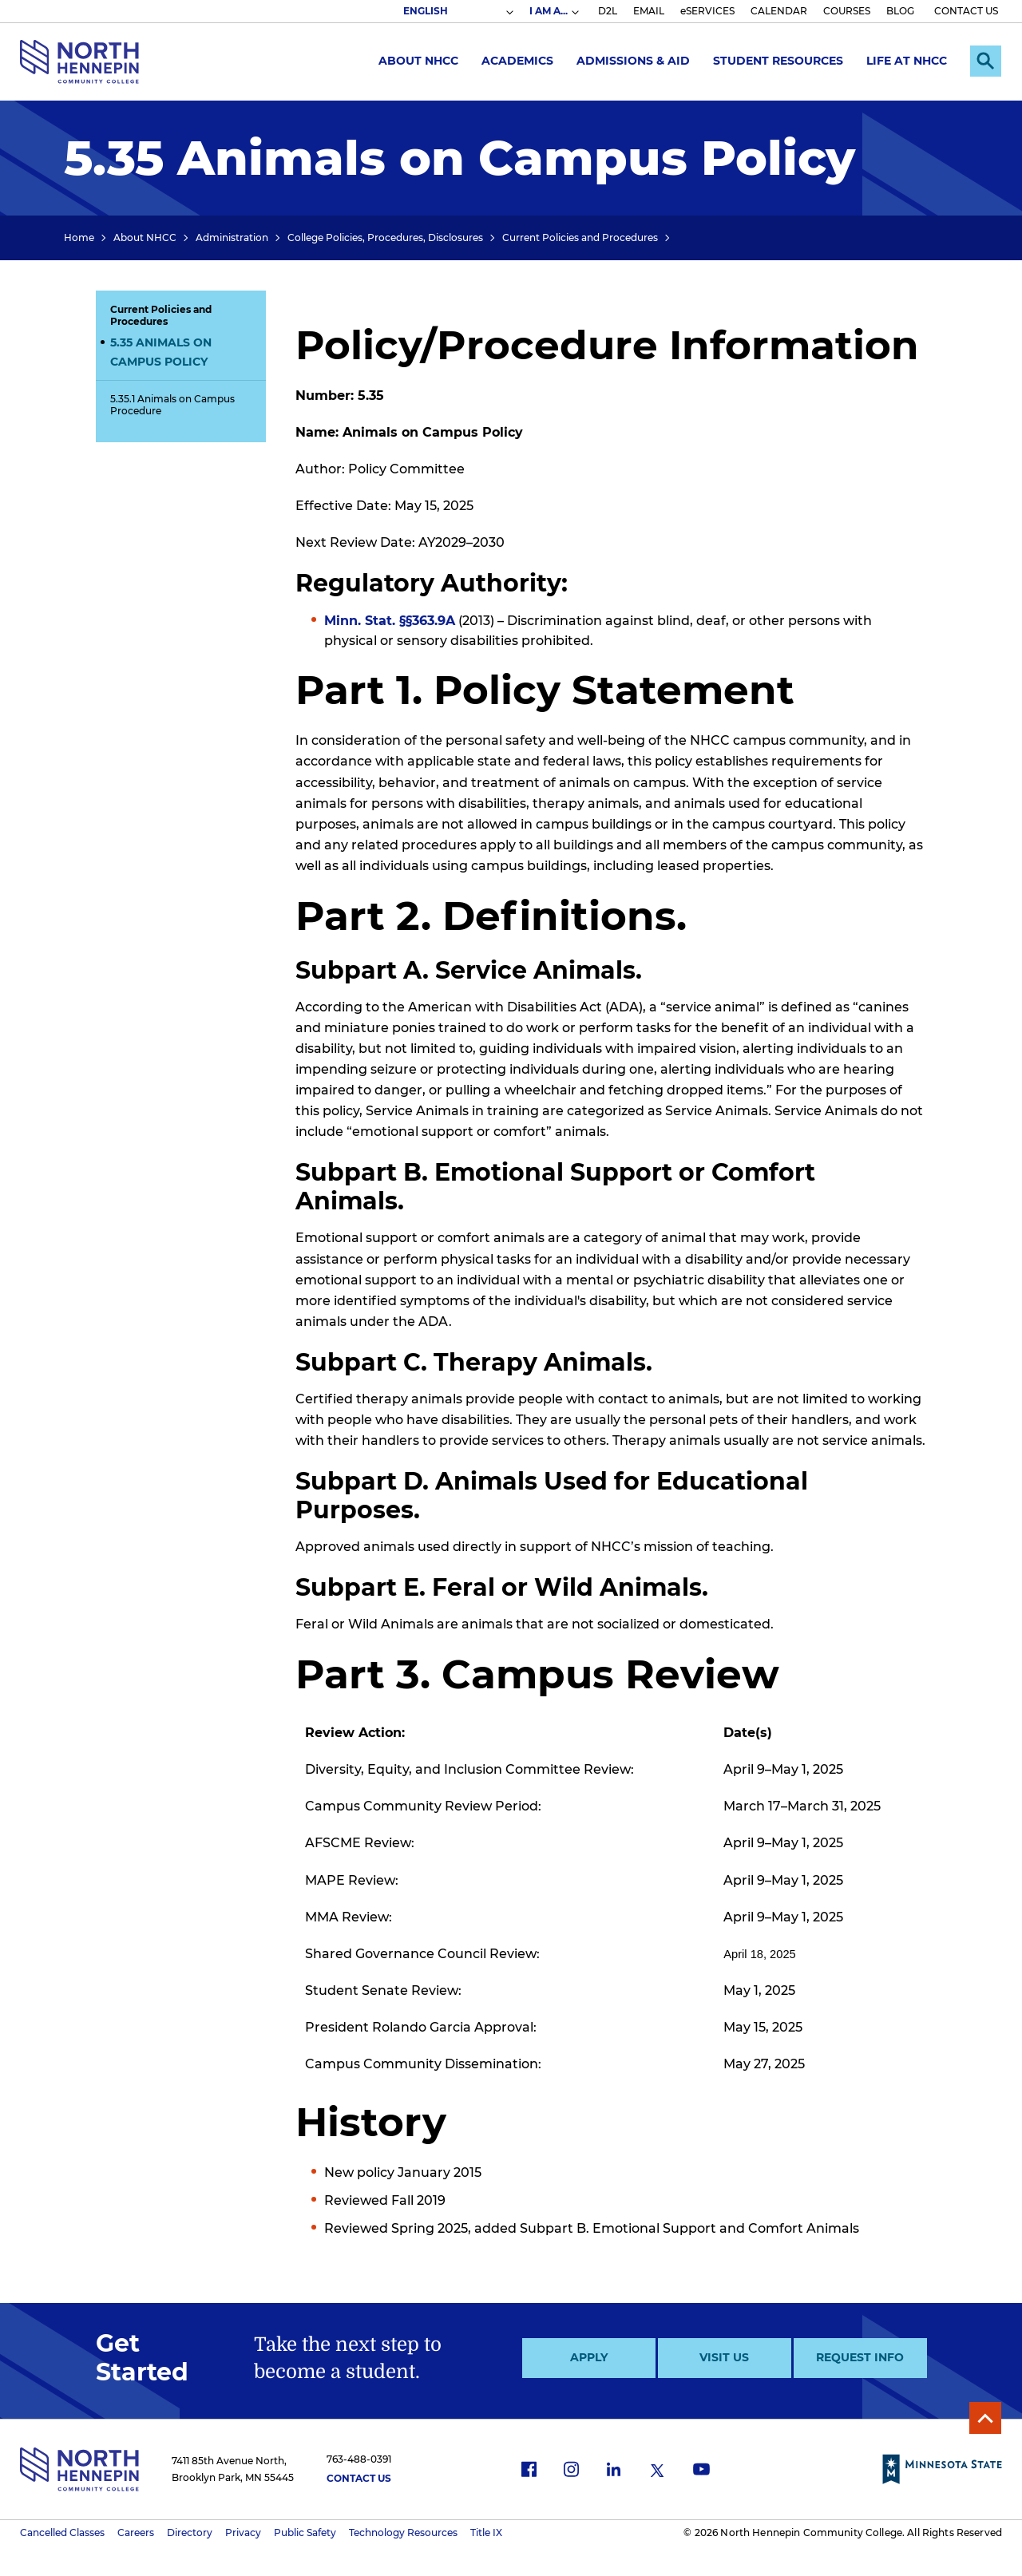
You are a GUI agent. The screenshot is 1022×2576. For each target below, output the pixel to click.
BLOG (900, 11)
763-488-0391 (359, 2459)
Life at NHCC (906, 60)
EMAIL (648, 11)
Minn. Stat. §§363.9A (389, 620)
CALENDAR (779, 11)
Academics (517, 60)
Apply (589, 2357)
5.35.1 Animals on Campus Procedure (172, 405)
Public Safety (305, 2532)
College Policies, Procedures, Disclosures (385, 237)
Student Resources (777, 60)
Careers (135, 2532)
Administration (232, 237)
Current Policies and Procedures (580, 237)
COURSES (846, 11)
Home (79, 237)
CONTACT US (966, 11)
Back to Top (984, 2418)
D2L (607, 11)
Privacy (243, 2532)
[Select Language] (457, 11)
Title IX (486, 2532)
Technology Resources (403, 2532)
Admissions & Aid (632, 60)
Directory (189, 2532)
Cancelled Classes (62, 2532)
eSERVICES (707, 11)
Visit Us (724, 2357)
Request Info (860, 2357)
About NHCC (418, 60)
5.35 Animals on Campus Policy (161, 352)
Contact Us (359, 2478)
